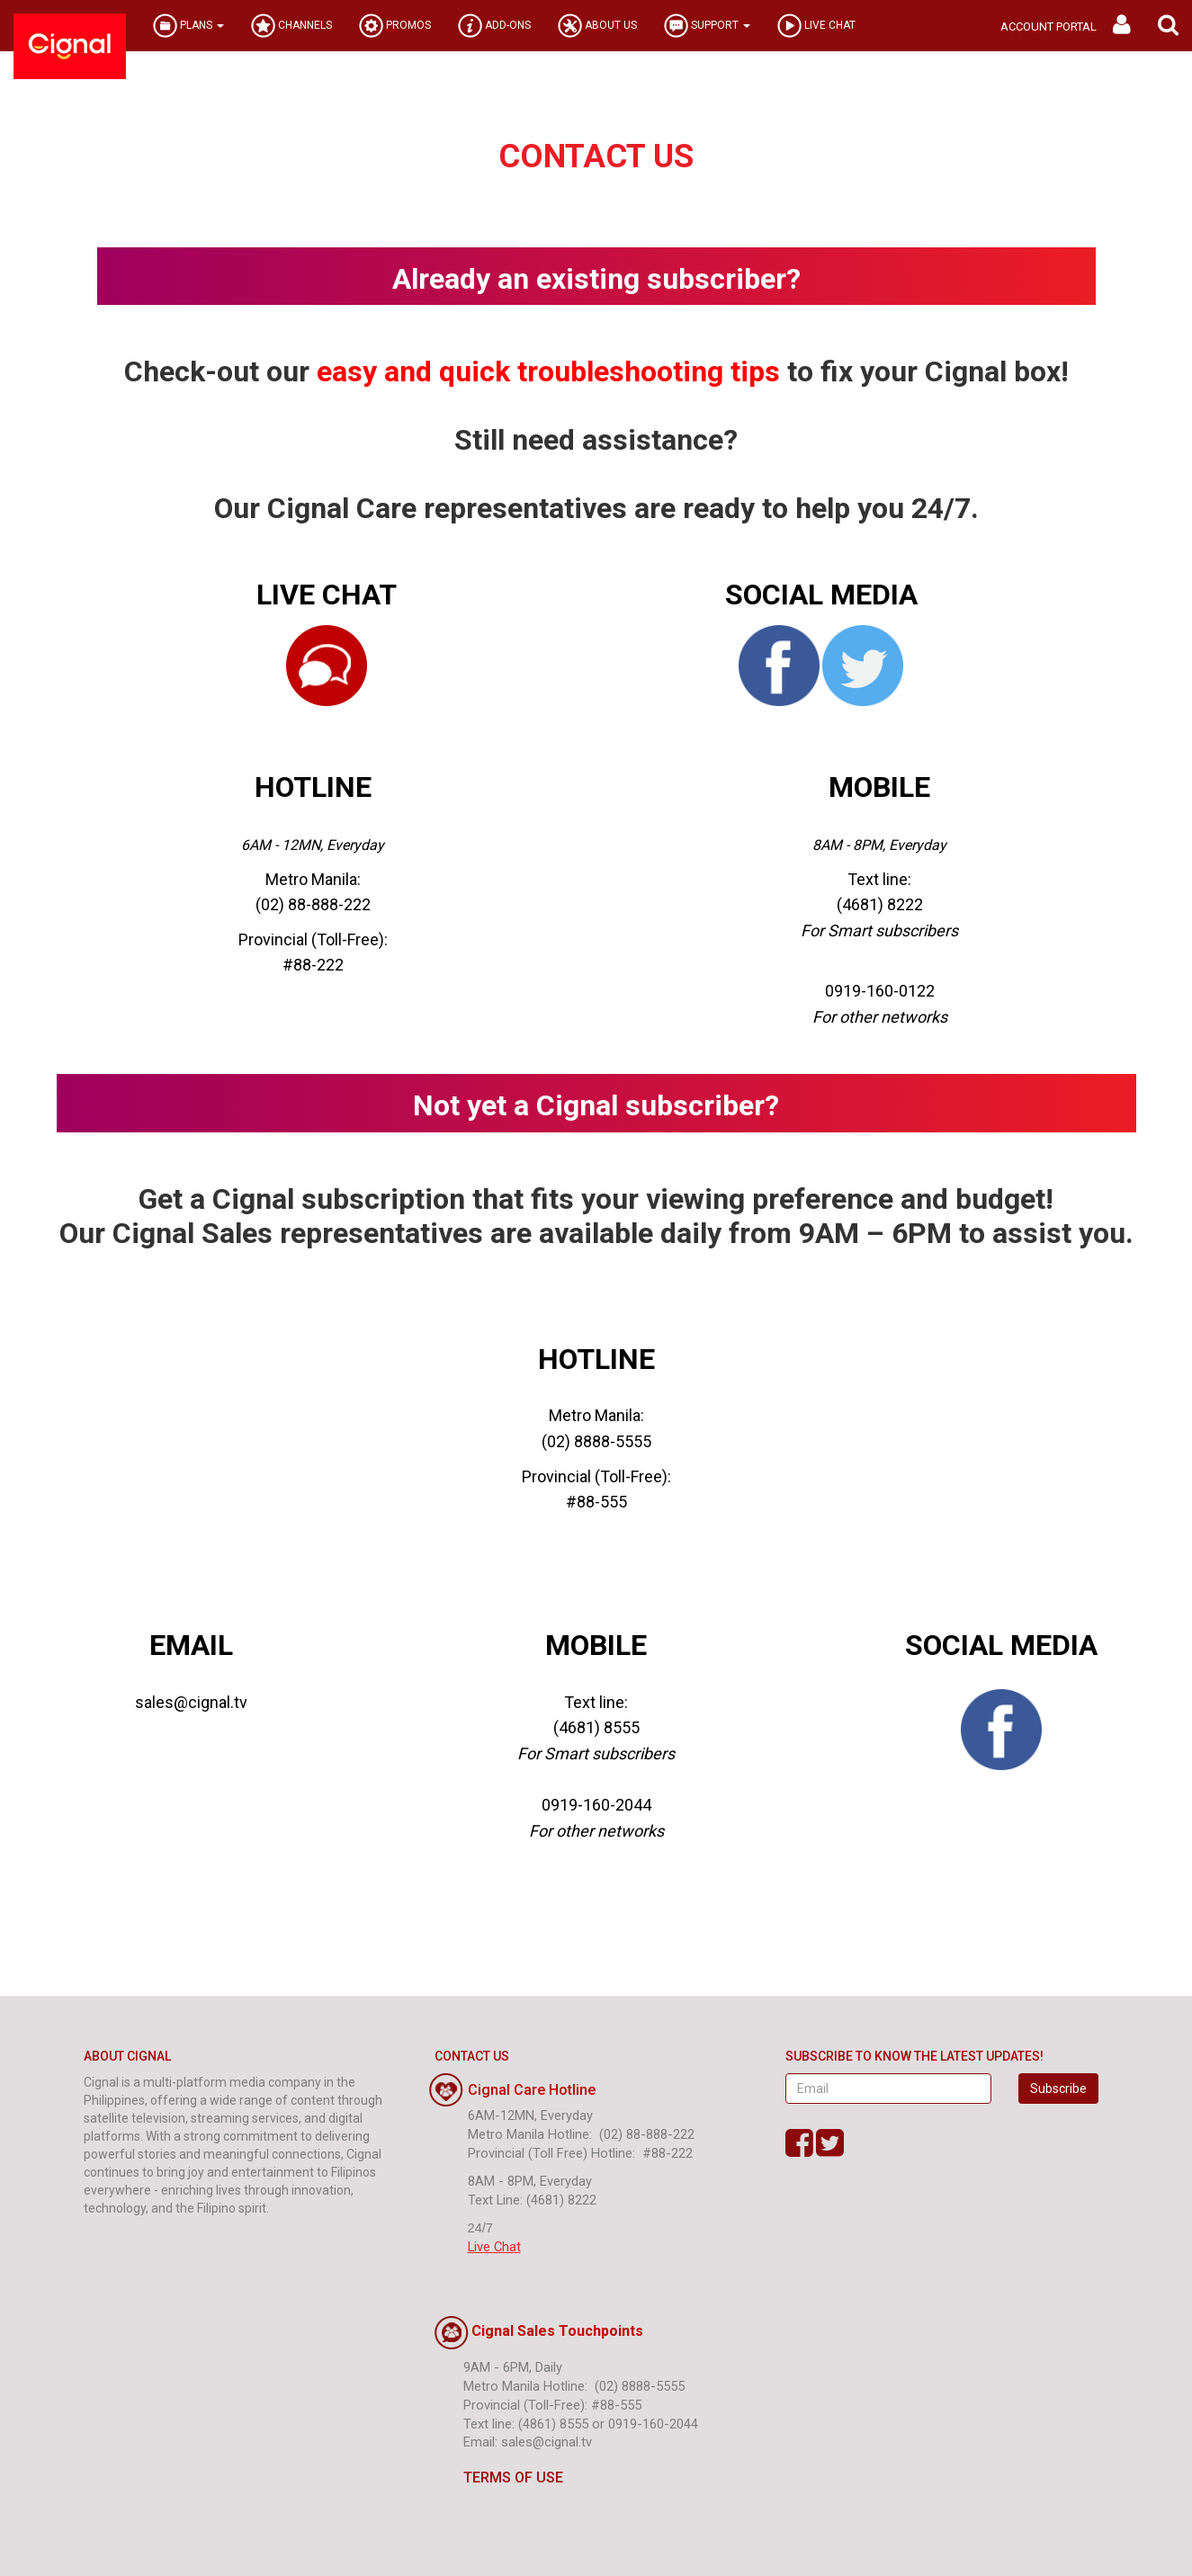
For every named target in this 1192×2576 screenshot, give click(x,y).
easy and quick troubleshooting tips (548, 371)
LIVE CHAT (816, 25)
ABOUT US (597, 25)
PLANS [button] (188, 25)
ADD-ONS (494, 25)
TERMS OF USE (499, 2477)
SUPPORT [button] (707, 25)
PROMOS (395, 25)
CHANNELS (291, 25)
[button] (1168, 25)
